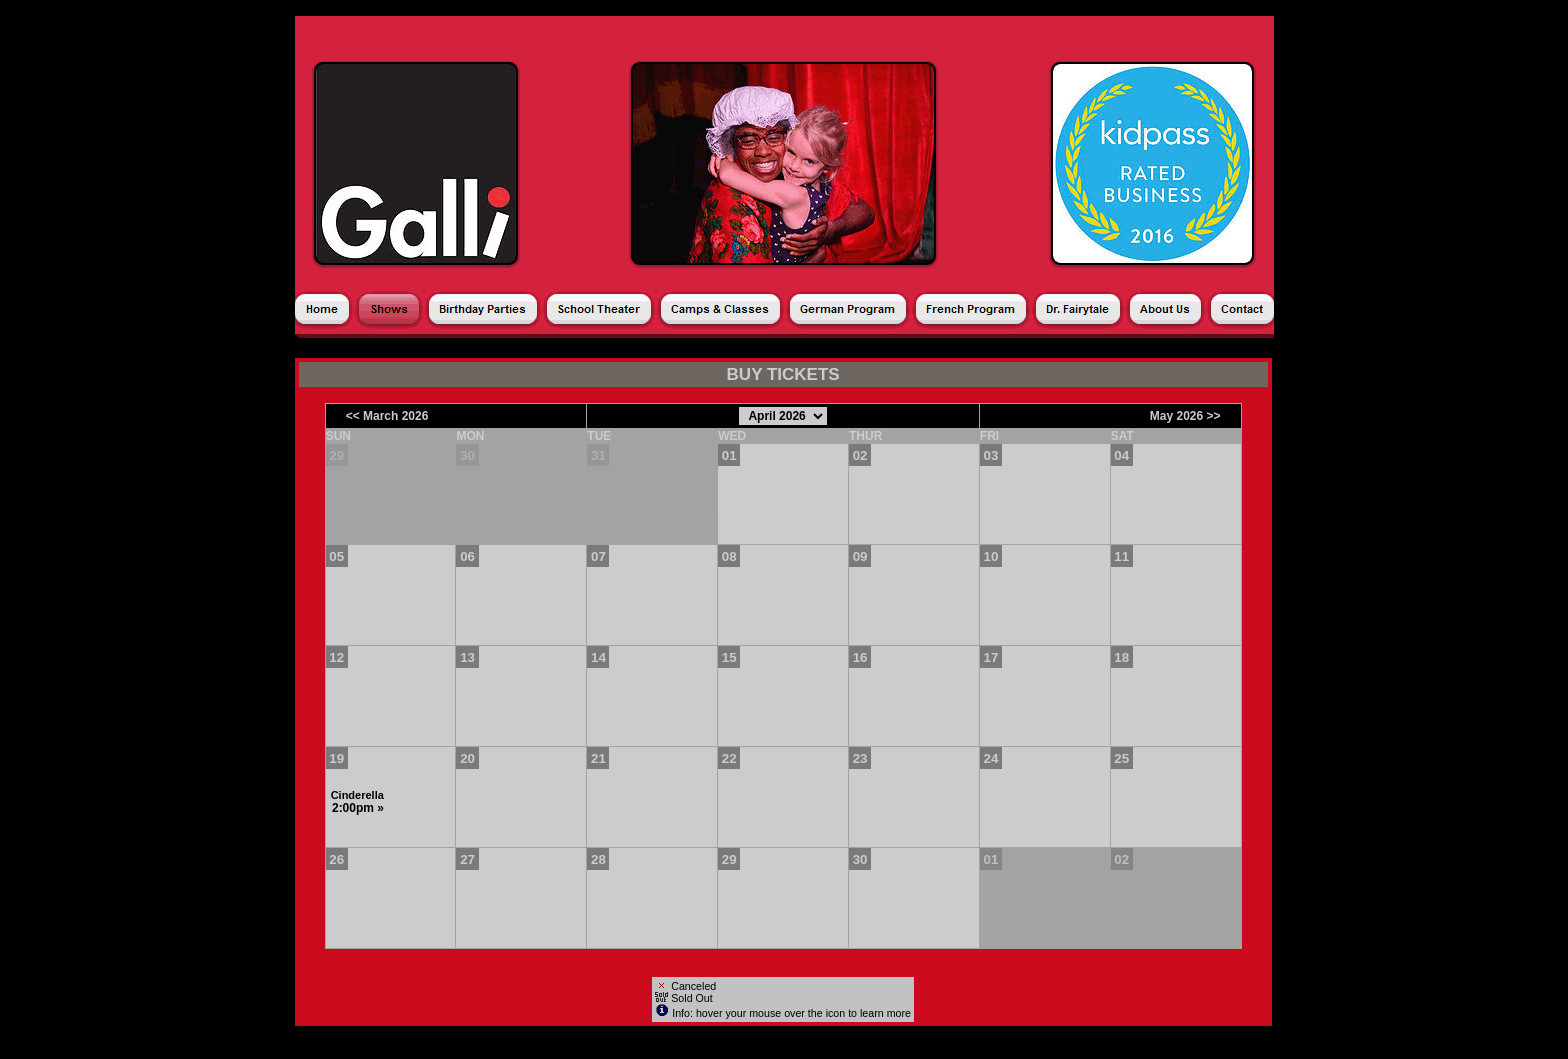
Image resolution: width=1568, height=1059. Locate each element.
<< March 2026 (387, 416)
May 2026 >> (1185, 416)
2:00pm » (358, 808)
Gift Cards (864, 348)
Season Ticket (596, 348)
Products (693, 348)
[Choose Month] (783, 416)
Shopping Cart (1063, 348)
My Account (956, 348)
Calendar (496, 348)
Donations (777, 348)
